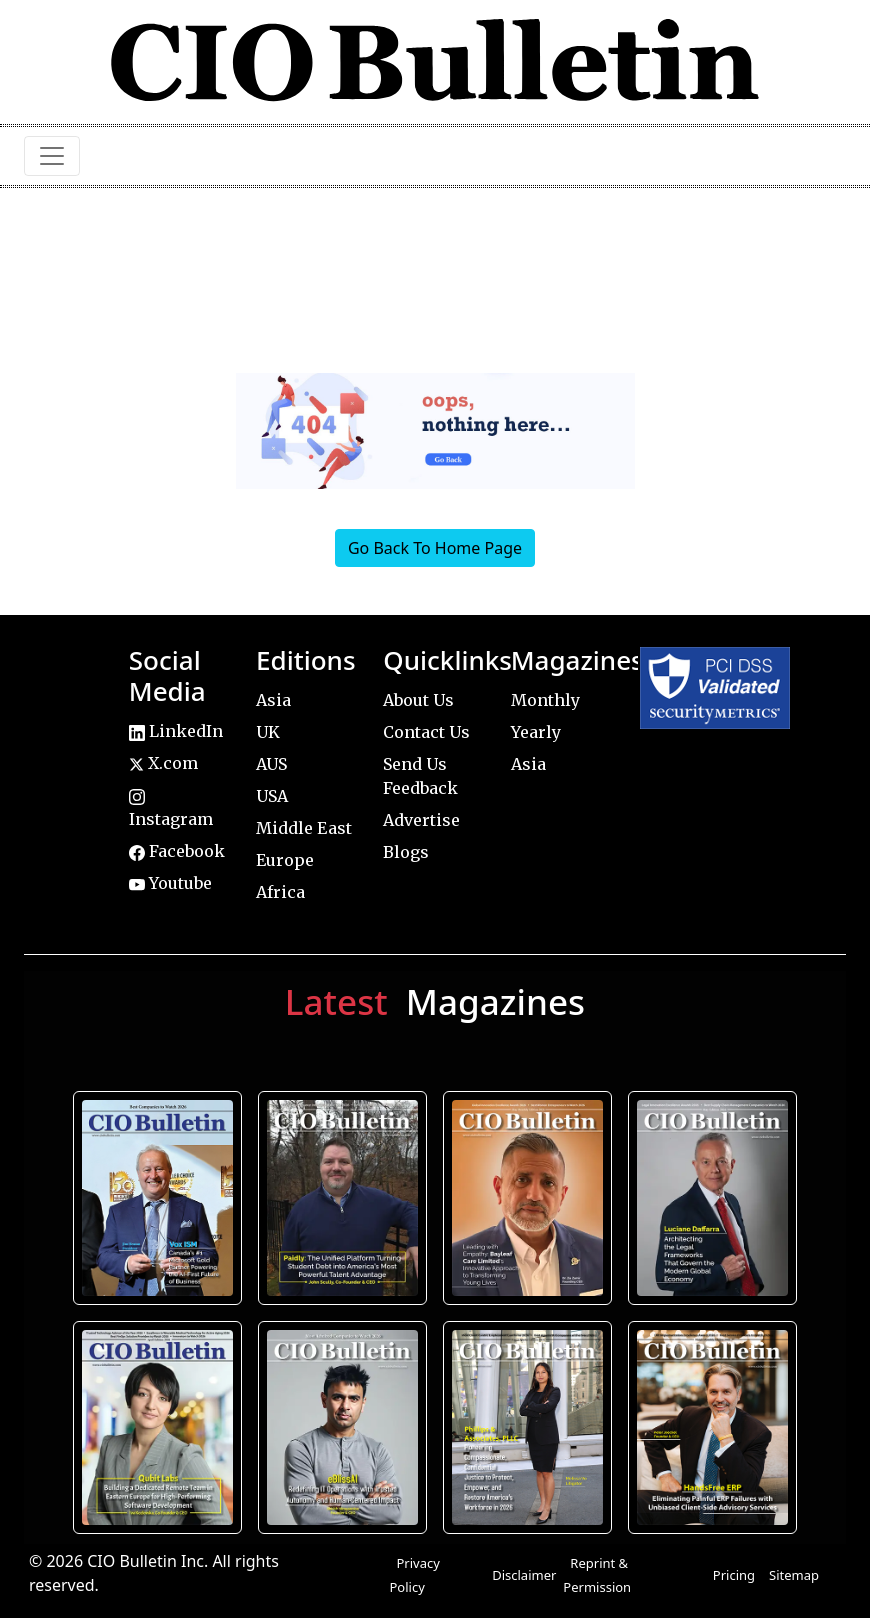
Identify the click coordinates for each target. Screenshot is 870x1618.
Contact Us (426, 732)
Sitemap (794, 1575)
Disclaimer (524, 1575)
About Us (418, 700)
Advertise (421, 820)
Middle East (304, 828)
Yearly (536, 732)
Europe (285, 860)
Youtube (170, 883)
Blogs (406, 852)
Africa (280, 892)
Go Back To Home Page (435, 548)
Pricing (734, 1575)
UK (268, 732)
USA (272, 796)
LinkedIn (176, 731)
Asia (273, 700)
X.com (163, 763)
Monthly (545, 700)
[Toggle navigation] (52, 156)
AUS (271, 764)
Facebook (177, 851)
